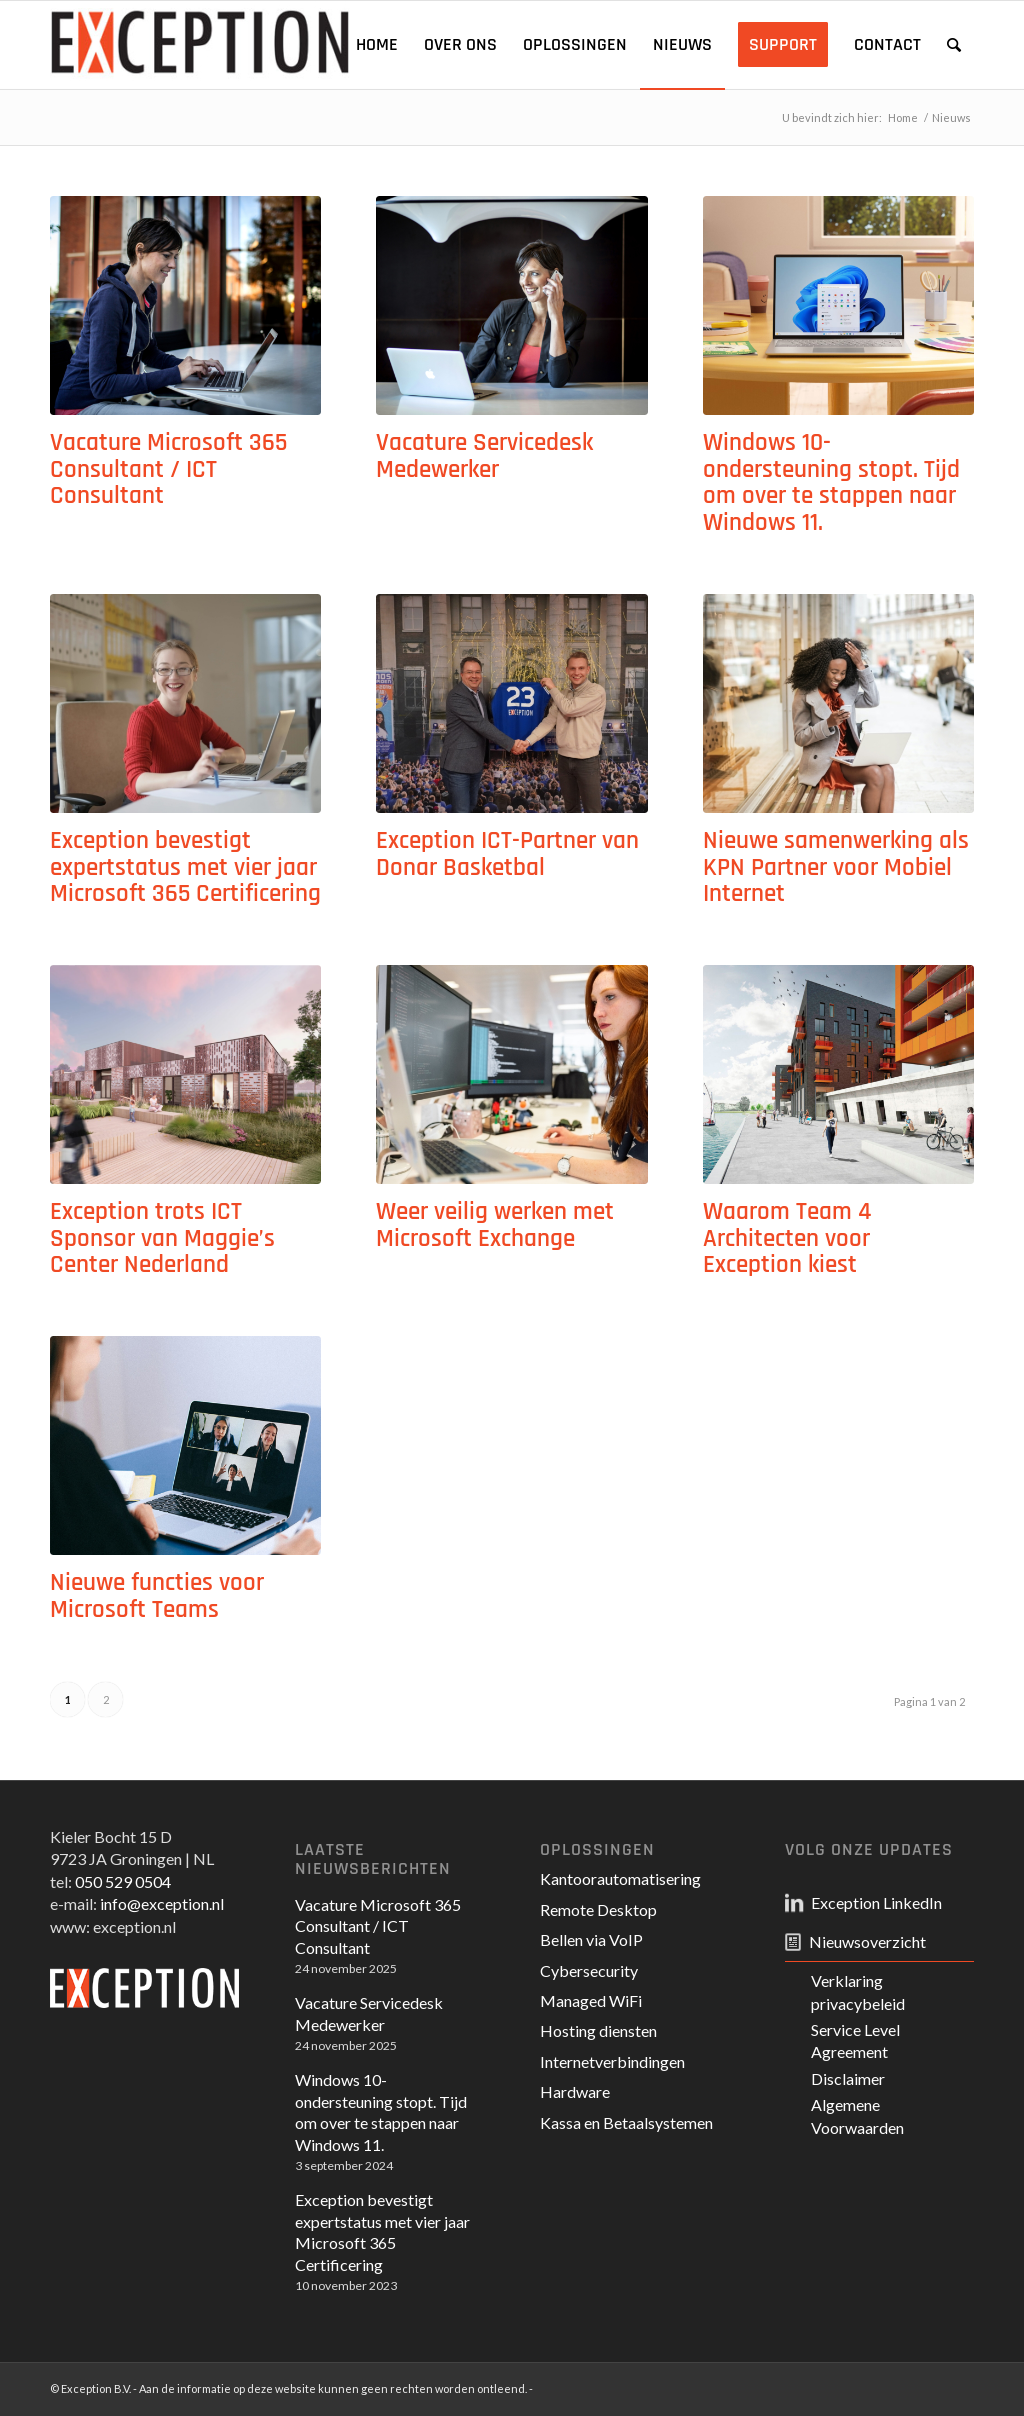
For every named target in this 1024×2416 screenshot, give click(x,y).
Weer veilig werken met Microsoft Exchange (495, 1225)
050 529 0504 (123, 1881)
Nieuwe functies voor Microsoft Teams (157, 1596)
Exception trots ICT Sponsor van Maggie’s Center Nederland (162, 1238)
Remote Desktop (598, 1909)
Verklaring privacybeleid (858, 1991)
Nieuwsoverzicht (867, 1941)
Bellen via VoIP (591, 1939)
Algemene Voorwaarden (857, 2115)
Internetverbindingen (612, 2061)
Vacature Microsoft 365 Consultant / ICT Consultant (168, 469)
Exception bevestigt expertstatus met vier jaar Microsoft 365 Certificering (185, 867)
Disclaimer (848, 2078)
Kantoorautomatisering (620, 1878)
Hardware (575, 2091)
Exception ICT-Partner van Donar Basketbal (507, 854)
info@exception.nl (162, 1903)
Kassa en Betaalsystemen (626, 2122)
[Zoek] (954, 45)
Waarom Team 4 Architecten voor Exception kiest (787, 1238)
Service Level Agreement (855, 2040)
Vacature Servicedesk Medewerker (484, 456)
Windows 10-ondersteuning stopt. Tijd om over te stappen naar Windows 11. (831, 483)
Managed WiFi (591, 2000)
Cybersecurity (589, 1970)
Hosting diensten (598, 2030)
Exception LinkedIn (876, 1902)
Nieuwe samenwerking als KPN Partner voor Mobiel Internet (836, 867)
